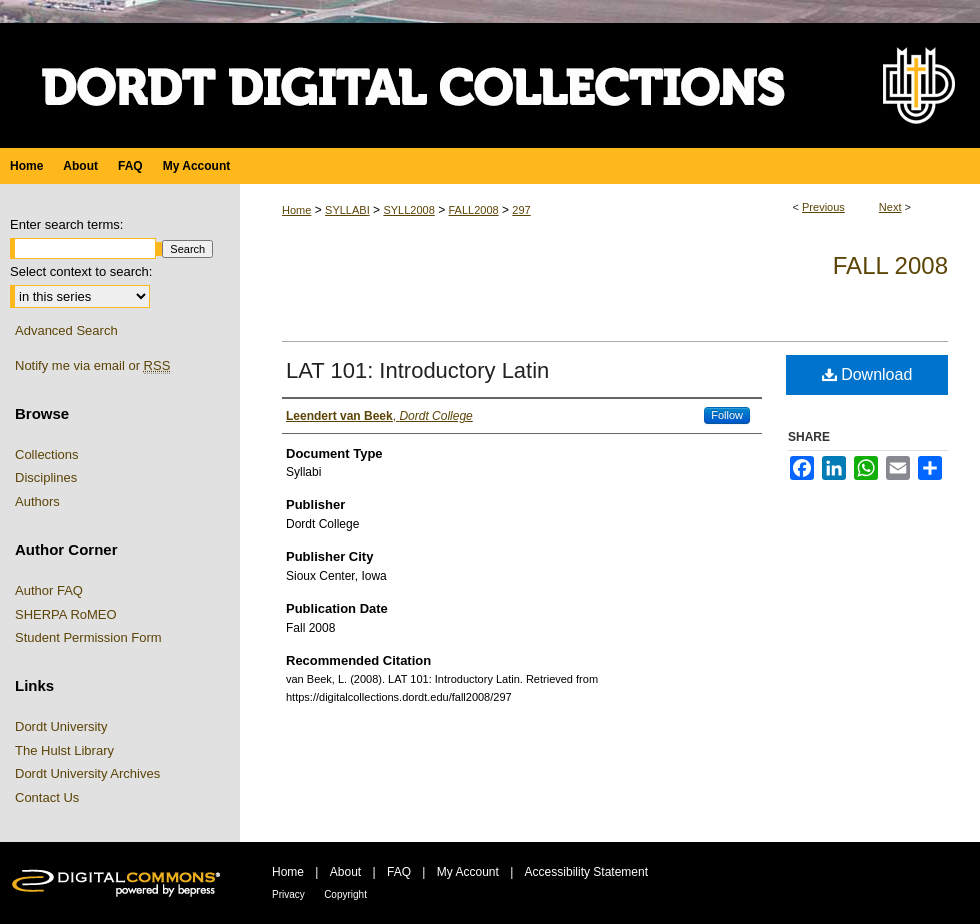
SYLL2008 (408, 210)
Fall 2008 (890, 265)
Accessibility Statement (586, 872)
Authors (37, 501)
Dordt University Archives (87, 773)
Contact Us (47, 797)
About (345, 872)
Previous (823, 207)
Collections (47, 454)
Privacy (288, 894)
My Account (468, 872)
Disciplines (46, 477)
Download (867, 374)
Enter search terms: (66, 224)
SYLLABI (347, 210)
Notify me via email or (92, 366)
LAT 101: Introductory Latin (417, 370)
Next (890, 207)
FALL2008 (473, 210)
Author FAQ (49, 590)
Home (296, 210)
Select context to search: (81, 271)
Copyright (345, 894)
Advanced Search (66, 330)
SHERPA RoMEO (66, 614)
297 (521, 210)
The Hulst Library (64, 750)
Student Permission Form (88, 637)
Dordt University (61, 726)
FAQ (399, 872)
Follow (727, 415)
